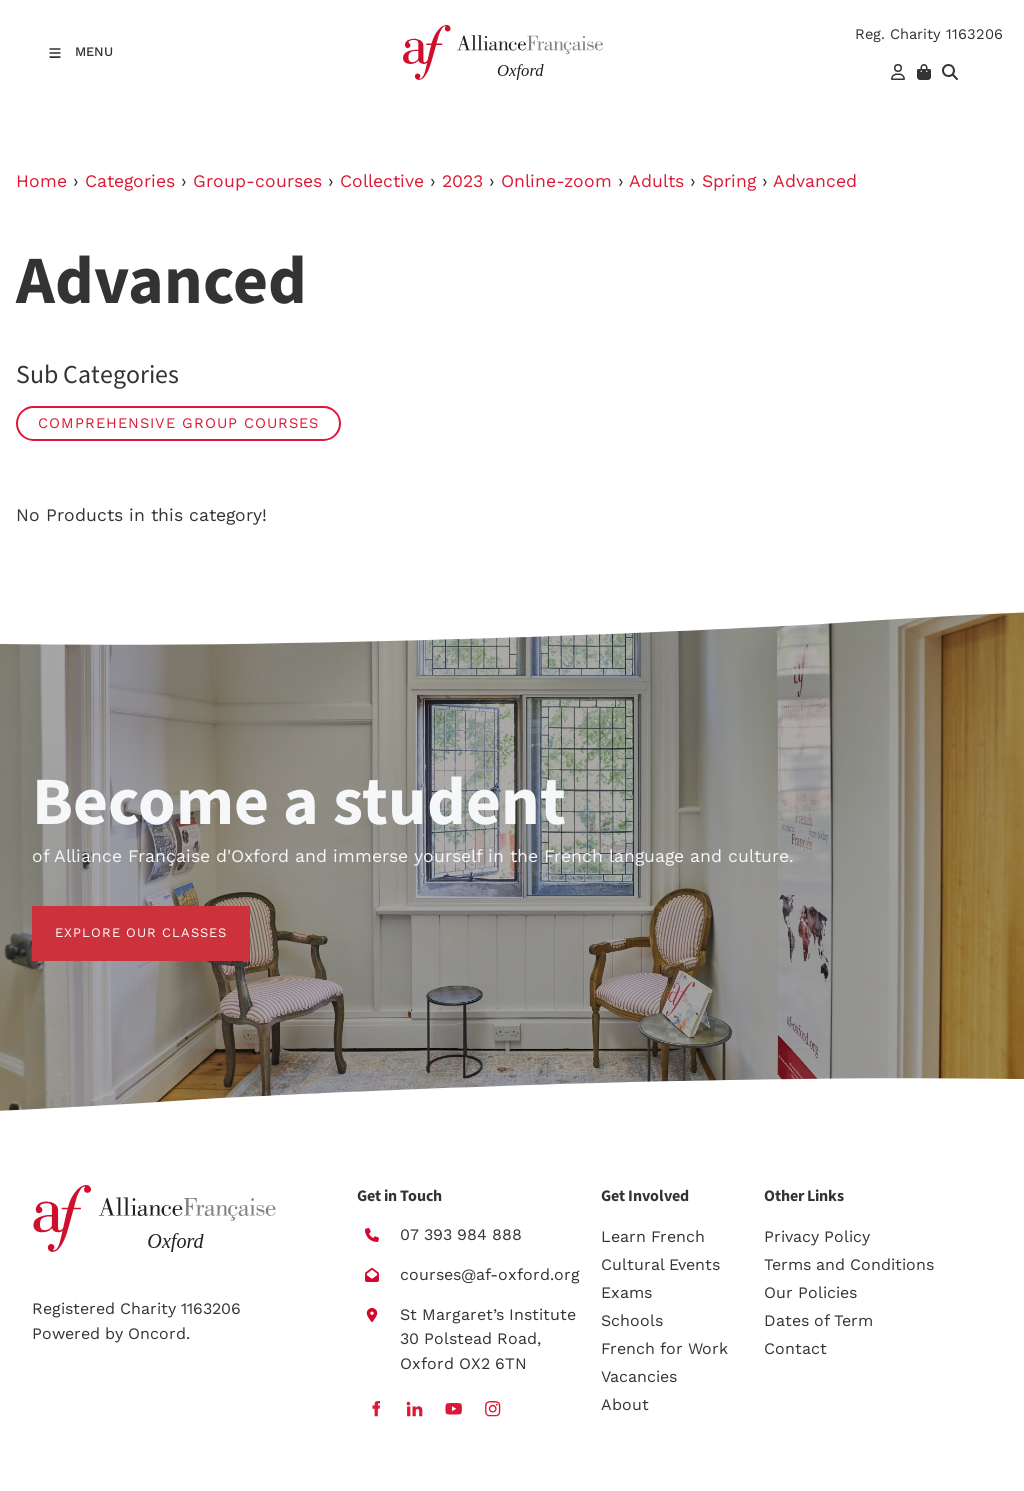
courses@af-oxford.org (490, 1274)
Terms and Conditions (849, 1264)
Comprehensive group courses (178, 423)
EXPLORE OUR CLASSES (118, 917)
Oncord (157, 1333)
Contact (795, 1348)
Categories (130, 181)
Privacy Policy (817, 1236)
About (625, 1404)
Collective (382, 181)
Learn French (653, 1236)
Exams (626, 1292)
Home (41, 181)
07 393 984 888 (461, 1234)
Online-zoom (556, 181)
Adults (656, 181)
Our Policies (810, 1292)
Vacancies (639, 1376)
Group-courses (257, 181)
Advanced (815, 181)
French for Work (664, 1348)
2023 (462, 181)
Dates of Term (818, 1320)
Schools (632, 1320)
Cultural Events (660, 1264)
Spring (729, 181)
